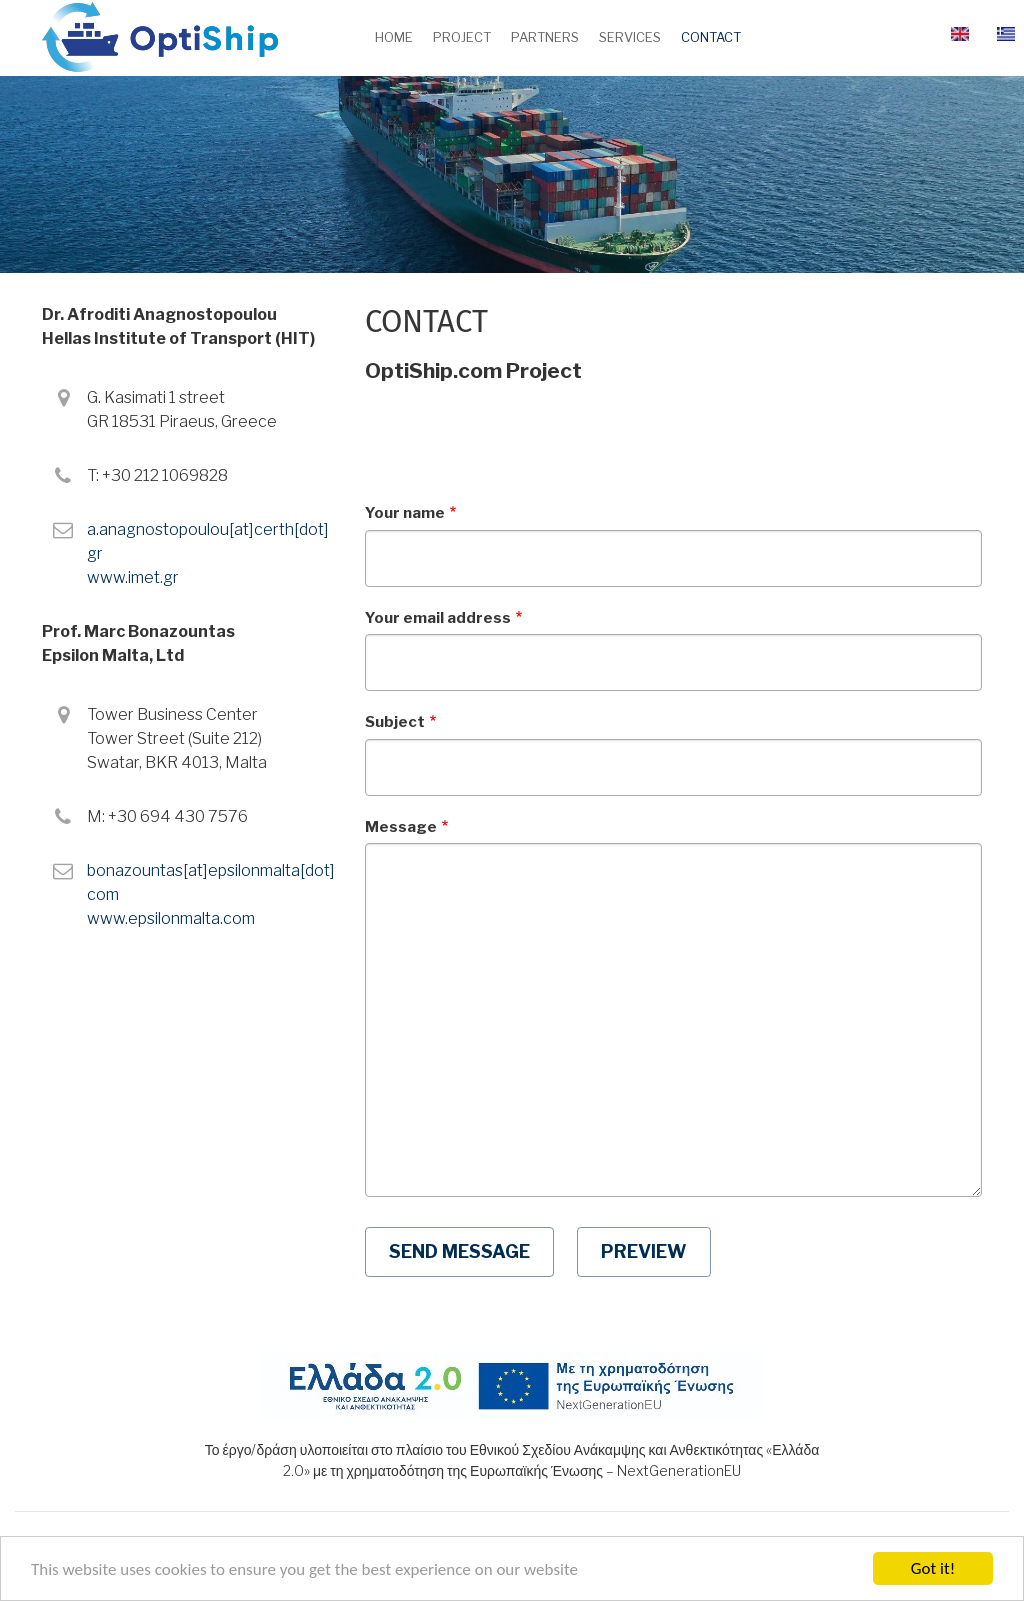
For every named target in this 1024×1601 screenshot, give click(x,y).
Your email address (438, 618)
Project (462, 37)
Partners (545, 37)
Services (630, 37)
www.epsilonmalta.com (171, 918)
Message (401, 827)
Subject (395, 722)
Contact (711, 37)
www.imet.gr (133, 577)
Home (394, 37)
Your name (405, 513)
